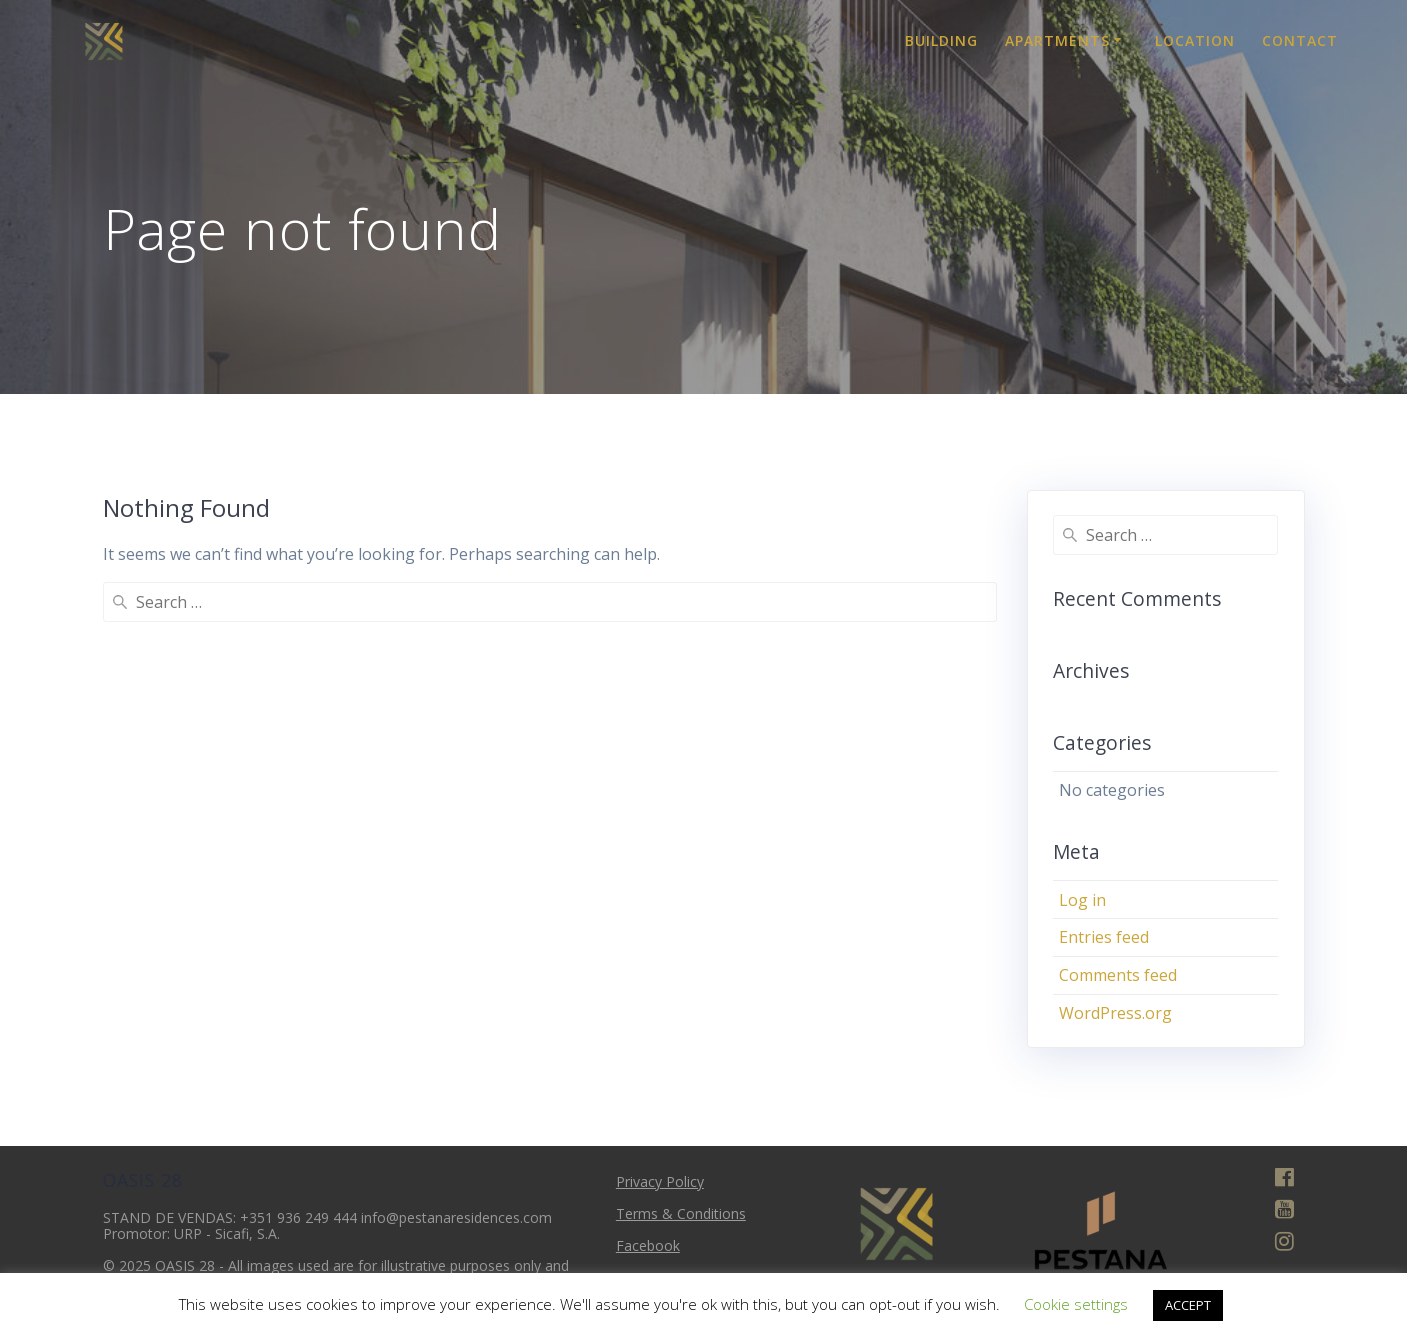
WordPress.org (1115, 1013)
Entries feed (1104, 937)
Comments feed (1118, 975)
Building (941, 40)
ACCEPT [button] (1188, 1305)
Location (1195, 40)
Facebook (648, 1245)
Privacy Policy (660, 1181)
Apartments (1057, 40)
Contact (1300, 40)
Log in (1082, 900)
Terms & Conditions (681, 1213)
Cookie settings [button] (1076, 1304)
